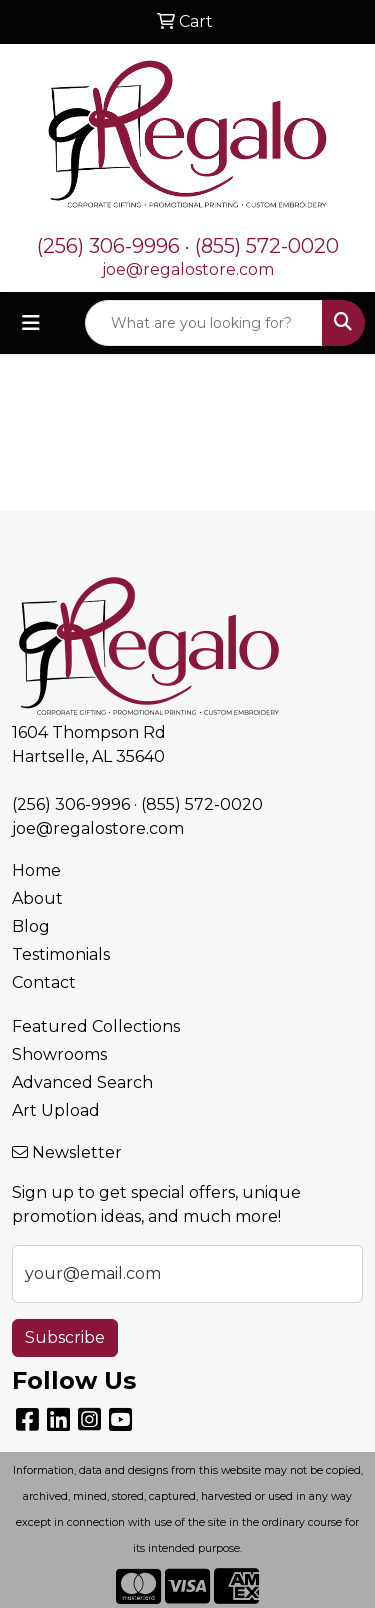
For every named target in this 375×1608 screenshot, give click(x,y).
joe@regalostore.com (188, 269)
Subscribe (65, 1337)
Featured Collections (96, 1026)
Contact (44, 982)
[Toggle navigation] (31, 323)
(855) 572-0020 (267, 246)
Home (36, 870)
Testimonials (61, 954)
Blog (31, 926)
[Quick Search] (204, 323)
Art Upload (56, 1110)
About (37, 898)
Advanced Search (82, 1082)
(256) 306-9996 (108, 246)
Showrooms (59, 1054)
